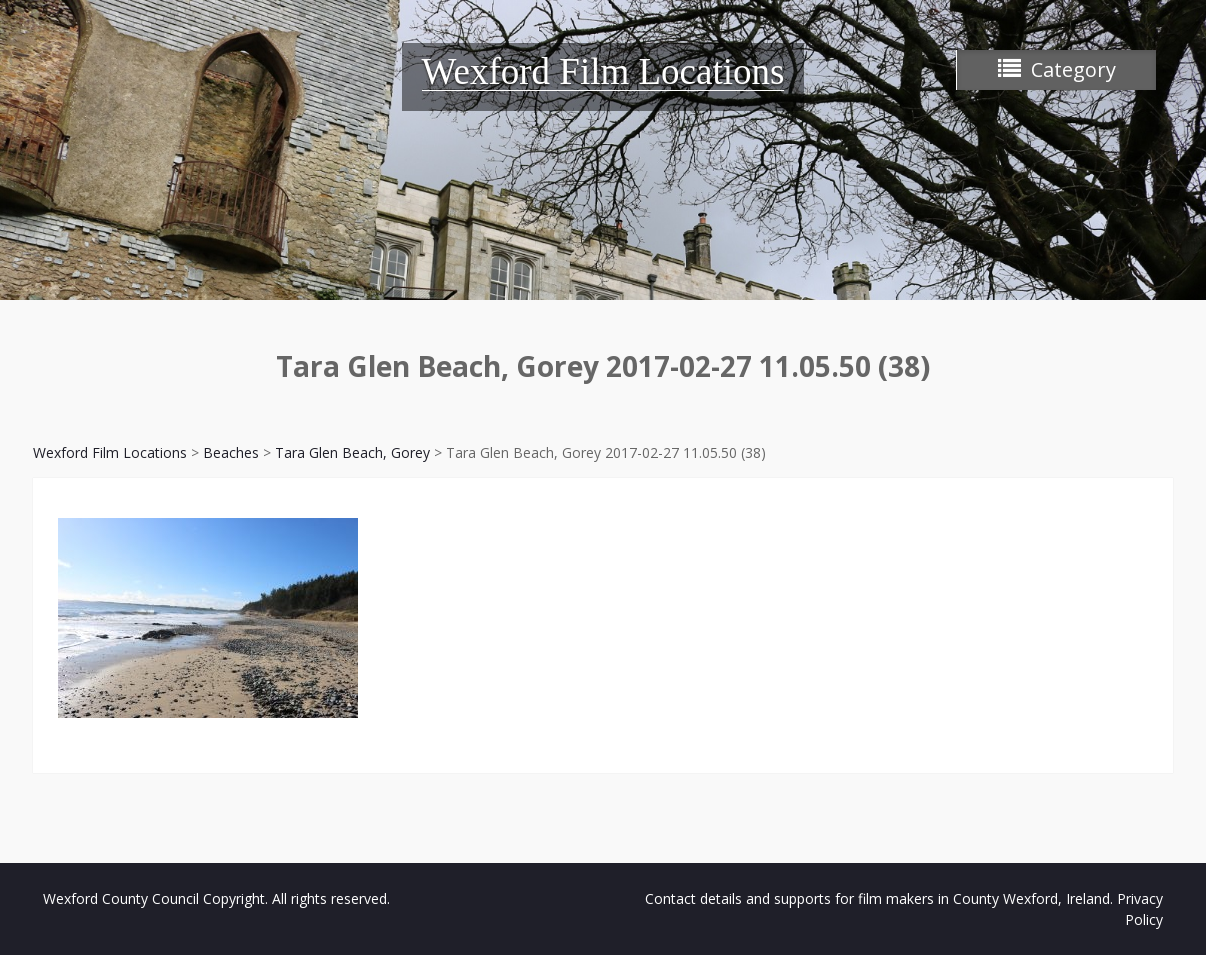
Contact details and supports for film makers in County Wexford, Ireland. (879, 898)
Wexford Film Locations (603, 71)
